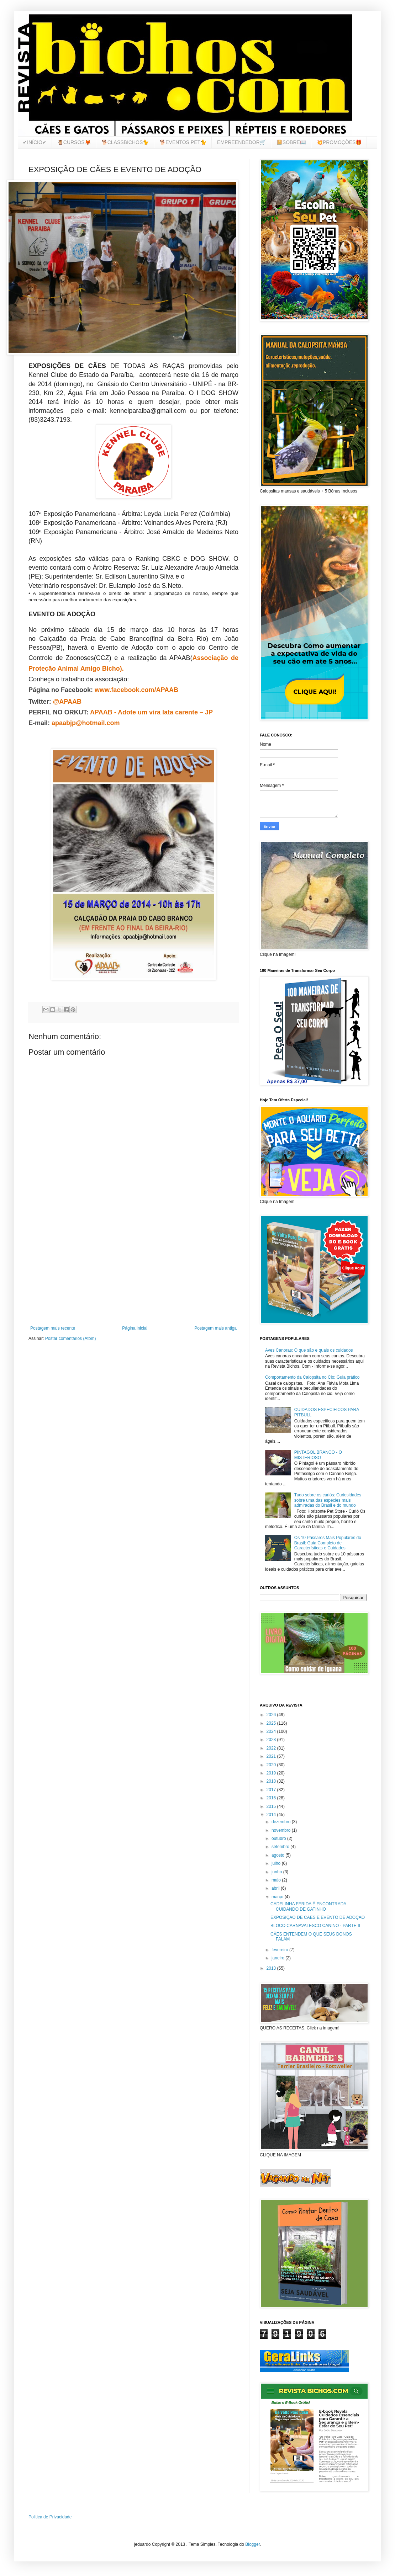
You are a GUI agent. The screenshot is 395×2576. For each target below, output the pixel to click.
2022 (272, 1748)
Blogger (252, 2544)
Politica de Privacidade (50, 2516)
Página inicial (134, 1328)
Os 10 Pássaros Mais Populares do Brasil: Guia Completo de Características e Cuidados (327, 1542)
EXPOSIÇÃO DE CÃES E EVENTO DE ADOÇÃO (317, 1917)
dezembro (282, 1821)
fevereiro (280, 1949)
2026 (272, 1714)
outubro (279, 1838)
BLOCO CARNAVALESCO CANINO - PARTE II (315, 1925)
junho (277, 1871)
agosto (278, 1855)
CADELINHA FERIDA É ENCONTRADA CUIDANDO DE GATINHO (308, 1906)
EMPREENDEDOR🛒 (241, 142)
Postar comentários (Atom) (70, 1338)
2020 (272, 1764)
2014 (272, 1814)
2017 (272, 1789)
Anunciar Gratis (304, 2370)
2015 (272, 1806)
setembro (281, 1846)
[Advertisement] (133, 1267)
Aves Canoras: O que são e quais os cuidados (309, 1350)
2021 (272, 1756)
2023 (272, 1739)
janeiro (278, 1957)
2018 (272, 1781)
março (278, 1896)
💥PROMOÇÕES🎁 (339, 142)
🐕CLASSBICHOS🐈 (125, 142)
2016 (272, 1797)
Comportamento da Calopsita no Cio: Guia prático (312, 1377)
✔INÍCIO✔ (35, 142)
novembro (282, 1830)
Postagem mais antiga (215, 1328)
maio (277, 1880)
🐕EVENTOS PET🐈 (182, 142)
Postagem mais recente (52, 1328)
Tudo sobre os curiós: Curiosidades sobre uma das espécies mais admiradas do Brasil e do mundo (327, 1500)
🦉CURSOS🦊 (74, 142)
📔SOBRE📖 (291, 142)
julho (277, 1863)
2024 (272, 1731)
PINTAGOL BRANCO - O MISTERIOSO (318, 1455)
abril (276, 1888)
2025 (272, 1723)
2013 (272, 1968)
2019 (272, 1773)
